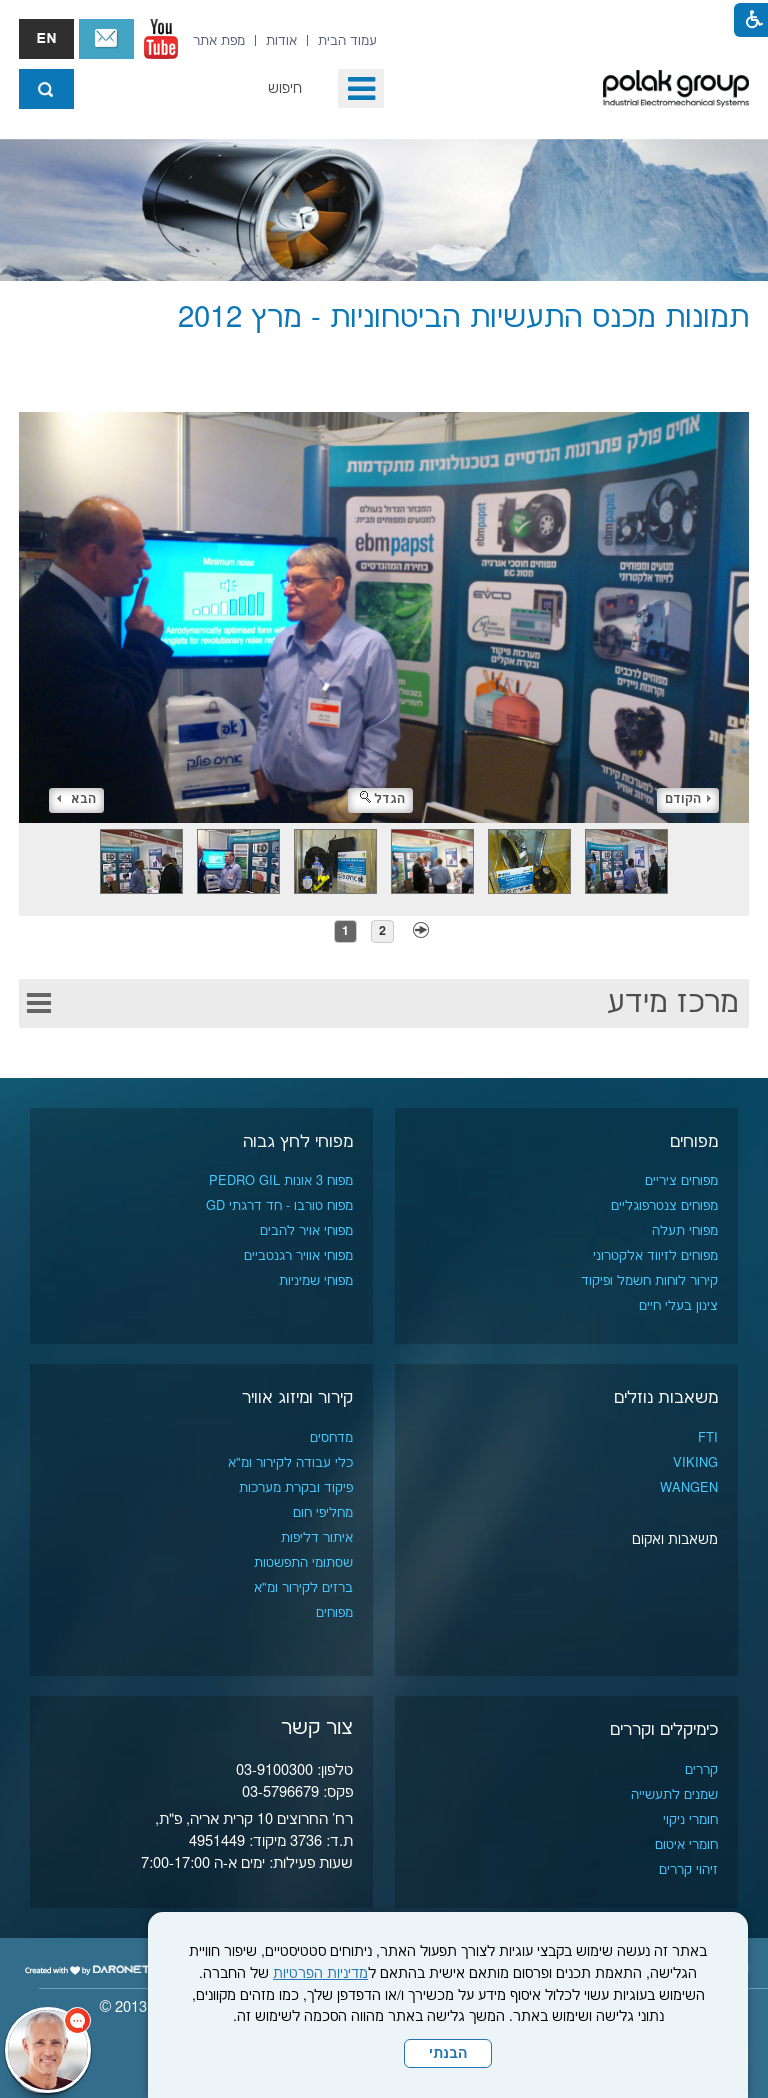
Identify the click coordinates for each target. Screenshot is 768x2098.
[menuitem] (347, 41)
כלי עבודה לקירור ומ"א (290, 1463)
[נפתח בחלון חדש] (161, 39)
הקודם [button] (688, 799)
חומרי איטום (686, 1845)
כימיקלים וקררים (664, 1730)
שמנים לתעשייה (674, 1795)
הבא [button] (76, 799)
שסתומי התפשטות (303, 1563)
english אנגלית (46, 39)
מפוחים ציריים (681, 1181)
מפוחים (694, 1142)
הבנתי (448, 2054)
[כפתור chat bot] (48, 2050)
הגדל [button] (382, 799)
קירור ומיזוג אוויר (297, 1398)
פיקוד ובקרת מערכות (296, 1488)
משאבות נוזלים (666, 1398)
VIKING (695, 1463)
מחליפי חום (323, 1513)
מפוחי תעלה (685, 1231)
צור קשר (106, 39)
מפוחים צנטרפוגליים (664, 1206)
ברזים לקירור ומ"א (303, 1588)
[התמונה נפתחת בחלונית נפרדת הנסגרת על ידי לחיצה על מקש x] (384, 589)
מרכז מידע (673, 1003)
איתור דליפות (317, 1538)
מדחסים (331, 1438)
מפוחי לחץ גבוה (298, 1142)
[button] (361, 88)
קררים (701, 1770)
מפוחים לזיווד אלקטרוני (655, 1256)
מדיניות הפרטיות (320, 1974)
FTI (708, 1438)
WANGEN (689, 1488)
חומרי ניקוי (690, 1820)
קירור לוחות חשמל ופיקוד (649, 1281)
